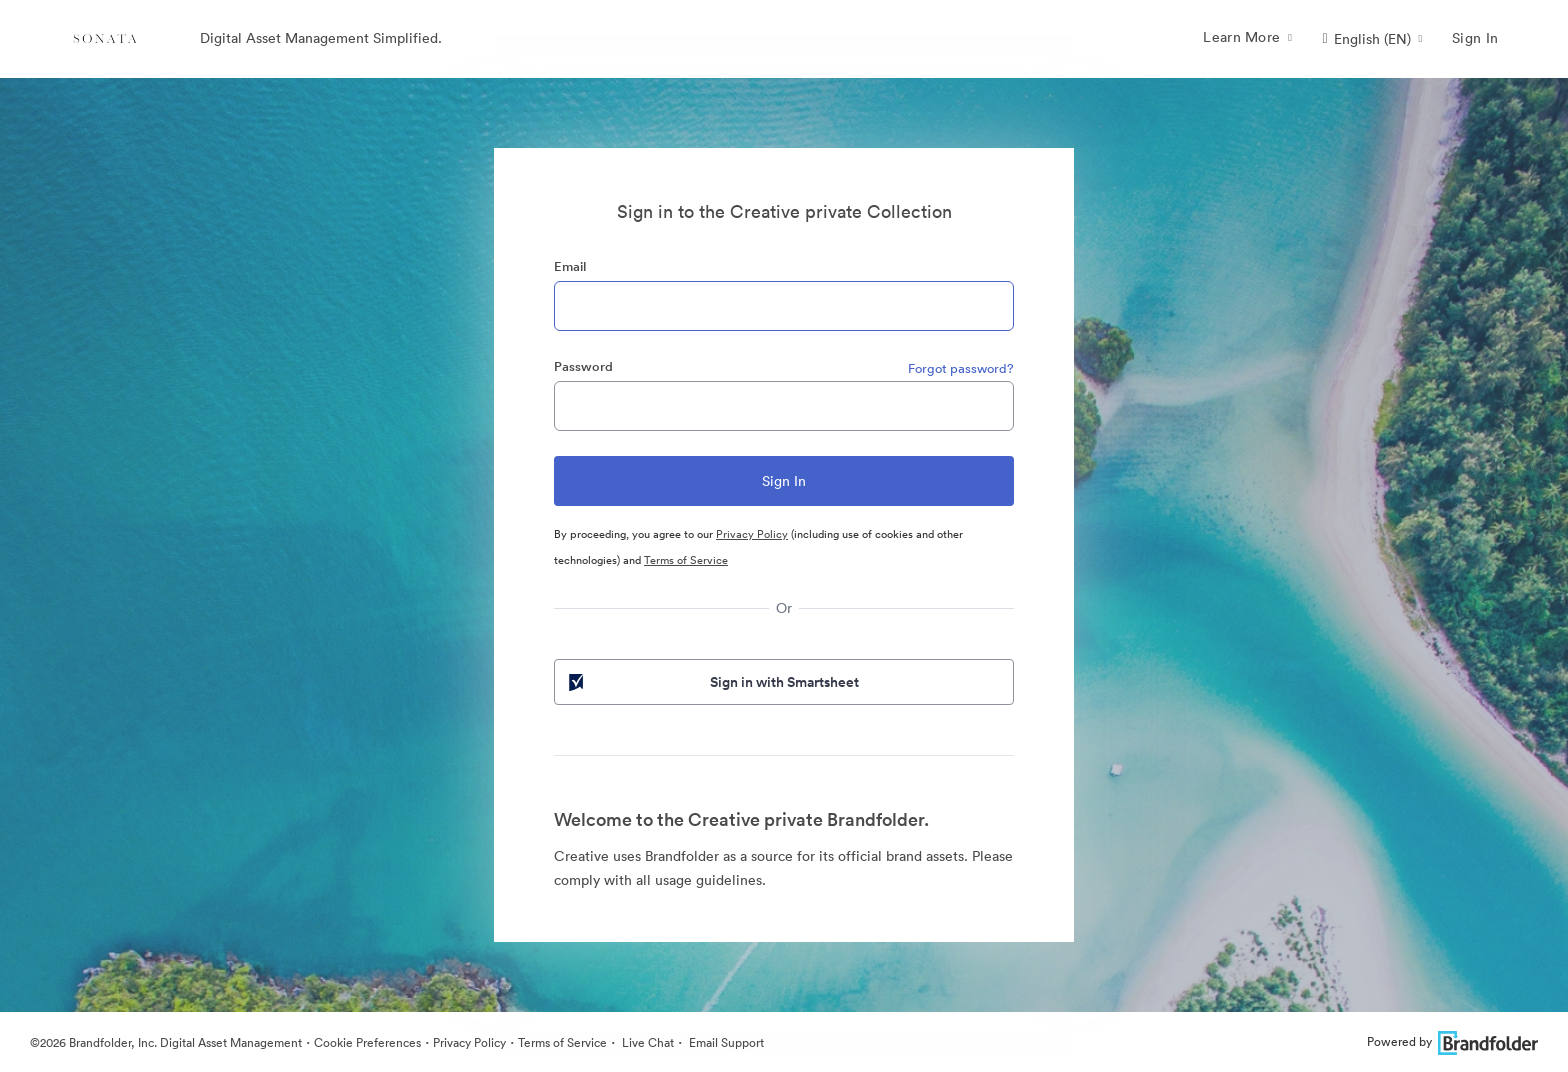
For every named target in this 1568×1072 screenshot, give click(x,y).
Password (583, 366)
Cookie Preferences (367, 1042)
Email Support (725, 1042)
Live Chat (646, 1042)
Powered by (1452, 1041)
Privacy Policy (752, 534)
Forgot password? (961, 368)
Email (570, 266)
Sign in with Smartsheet (712, 682)
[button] (1372, 39)
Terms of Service (686, 560)
